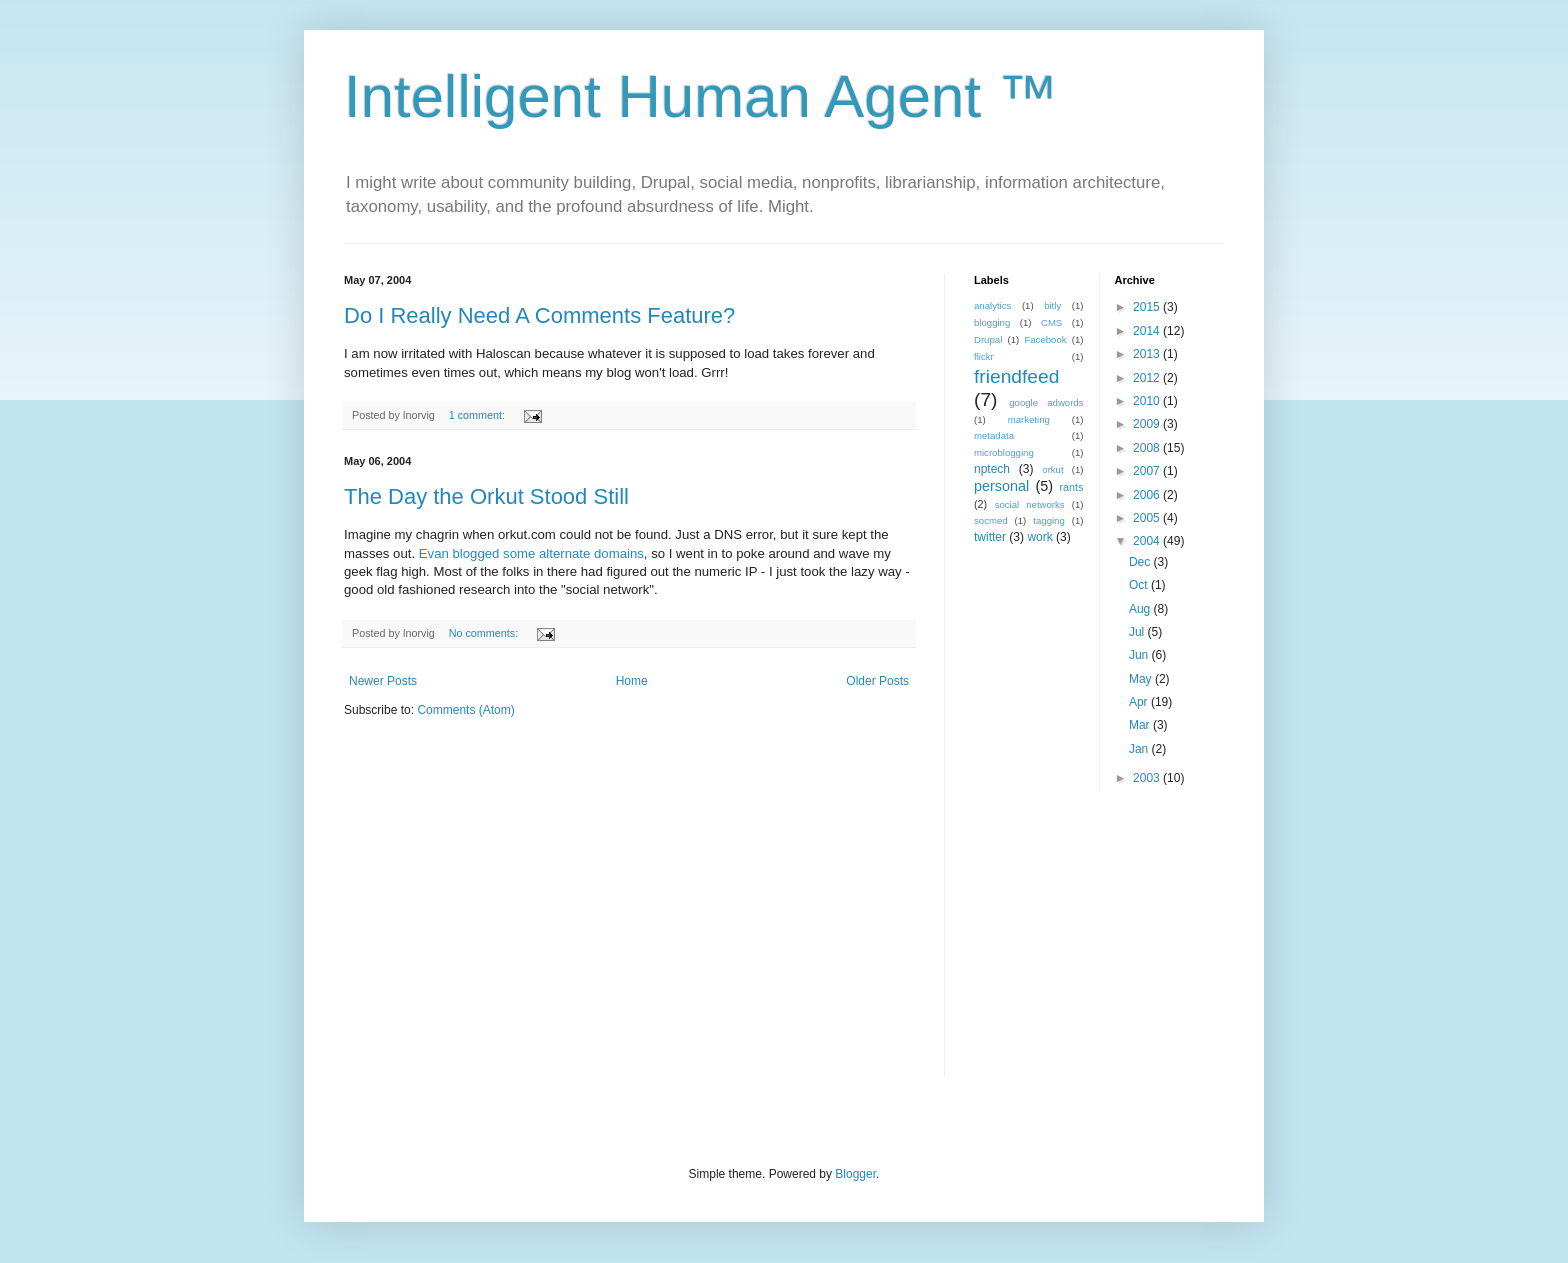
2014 (1148, 331)
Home (632, 681)
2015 (1148, 307)
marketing (1029, 419)
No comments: (485, 633)
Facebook (1045, 339)
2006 (1148, 495)
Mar (1141, 725)
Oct (1140, 585)
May (1142, 679)
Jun (1140, 655)
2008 (1148, 448)
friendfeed (1016, 376)
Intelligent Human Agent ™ (701, 96)
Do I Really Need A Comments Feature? (539, 315)
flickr (984, 356)
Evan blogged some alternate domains (531, 553)
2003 (1148, 778)
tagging (1048, 520)
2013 (1148, 354)
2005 (1148, 518)
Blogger (855, 1174)
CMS (1051, 322)
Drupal (988, 339)
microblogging (1004, 452)
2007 (1148, 471)
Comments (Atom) (465, 710)
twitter (990, 537)
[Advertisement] (1099, 947)
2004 (1148, 541)
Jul (1138, 632)
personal (1001, 486)
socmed (991, 520)
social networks (1030, 504)
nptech (992, 469)
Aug (1141, 609)
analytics (992, 305)
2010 (1148, 401)
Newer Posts (383, 681)
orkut (1052, 469)
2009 (1148, 424)
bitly (1052, 305)
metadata (994, 435)
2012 (1148, 378)
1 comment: (478, 415)
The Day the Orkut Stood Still (486, 496)
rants (1071, 487)
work (1039, 537)
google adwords (1046, 402)
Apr (1140, 702)
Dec (1141, 562)
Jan (1140, 749)
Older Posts (877, 681)
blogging (992, 322)
